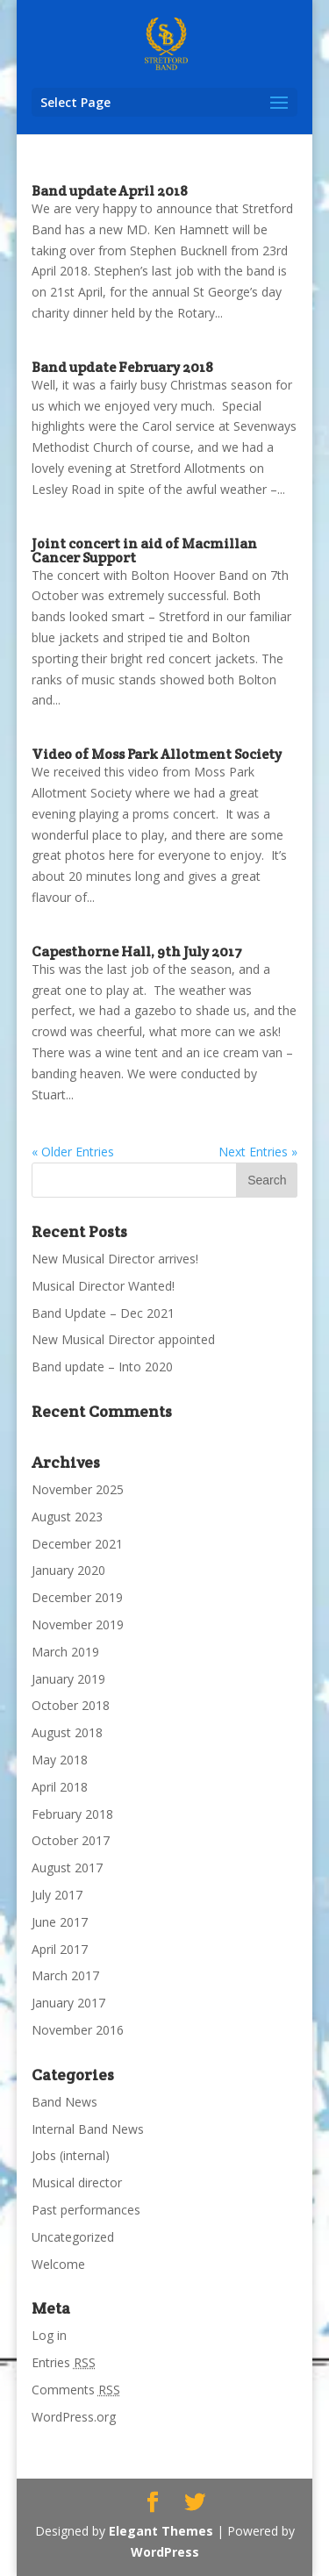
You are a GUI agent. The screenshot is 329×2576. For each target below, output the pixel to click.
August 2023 (67, 1516)
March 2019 (65, 1651)
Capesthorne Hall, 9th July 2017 (137, 951)
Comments (76, 2389)
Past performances (86, 2209)
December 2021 (77, 1543)
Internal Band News (88, 2129)
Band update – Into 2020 (102, 1366)
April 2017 (60, 1949)
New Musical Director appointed (123, 1339)
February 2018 (72, 1814)
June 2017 (60, 1922)
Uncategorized (73, 2237)
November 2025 (78, 1489)
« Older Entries (73, 1151)
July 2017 (57, 1894)
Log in (49, 2335)
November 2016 (78, 2029)
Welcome (58, 2264)
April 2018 (60, 1786)
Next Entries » (257, 1151)
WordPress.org (74, 2416)
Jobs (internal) (71, 2155)
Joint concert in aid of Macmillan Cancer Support (144, 550)
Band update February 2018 (122, 367)
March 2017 (65, 1975)
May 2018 (60, 1759)
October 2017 (71, 1840)
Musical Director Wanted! (103, 1285)
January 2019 (68, 1679)
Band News (64, 2101)
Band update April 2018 (110, 191)
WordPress (165, 2552)
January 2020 (68, 1570)
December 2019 (77, 1597)
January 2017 (68, 2002)
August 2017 (67, 1867)
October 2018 (71, 1705)
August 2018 (67, 1732)
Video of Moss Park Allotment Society (157, 754)
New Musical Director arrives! (115, 1258)
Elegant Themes (161, 2530)
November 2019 (78, 1624)
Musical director (77, 2182)
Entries (64, 2362)
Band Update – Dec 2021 (103, 1313)
